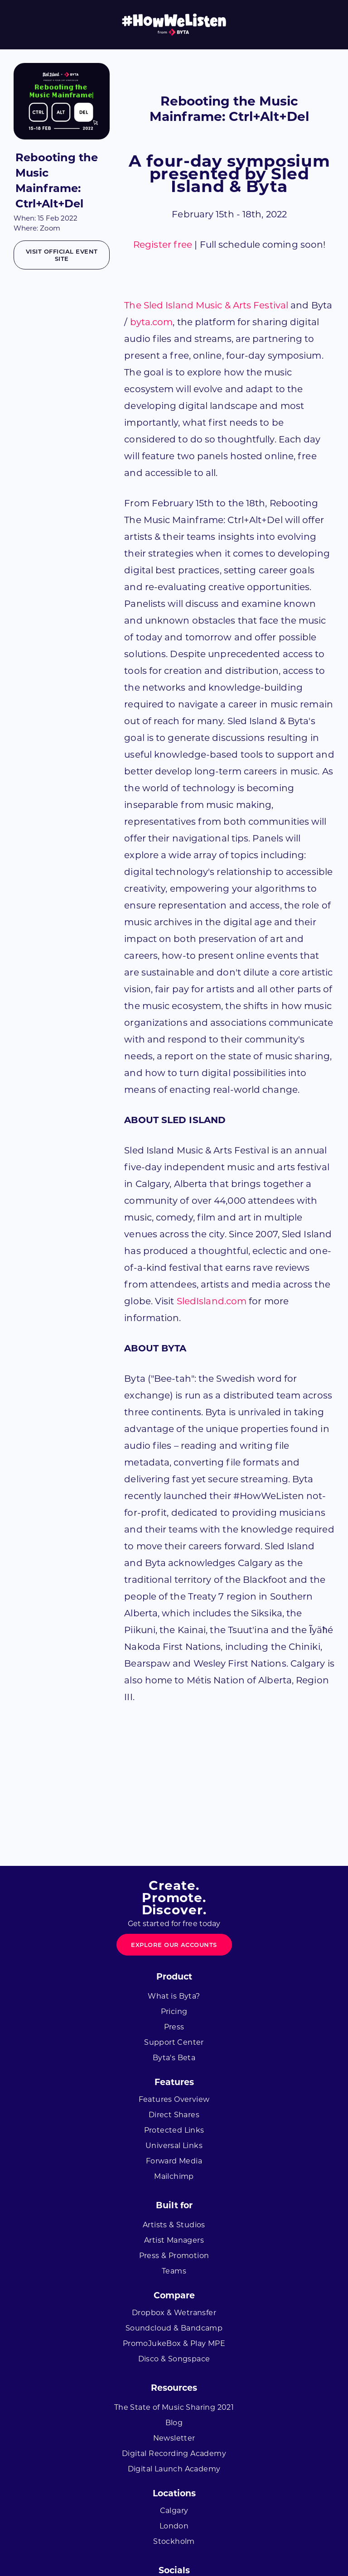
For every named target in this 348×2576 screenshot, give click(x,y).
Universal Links (174, 2145)
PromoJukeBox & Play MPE (174, 2343)
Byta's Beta (174, 2057)
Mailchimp (174, 2176)
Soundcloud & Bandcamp (174, 2328)
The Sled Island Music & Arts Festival (206, 305)
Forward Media (174, 2161)
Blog (174, 2422)
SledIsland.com (211, 1301)
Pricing (174, 2011)
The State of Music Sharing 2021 (174, 2407)
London (174, 2526)
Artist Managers (174, 2240)
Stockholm (174, 2541)
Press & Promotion (174, 2255)
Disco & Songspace (174, 2359)
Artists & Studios (174, 2224)
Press (174, 2027)
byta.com (151, 322)
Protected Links (174, 2130)
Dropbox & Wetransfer (174, 2312)
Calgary (174, 2510)
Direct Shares (174, 2114)
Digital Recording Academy (174, 2453)
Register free (162, 244)
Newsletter (174, 2438)
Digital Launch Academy (174, 2469)
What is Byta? (174, 1996)
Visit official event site (62, 255)
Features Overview (174, 2099)
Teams (174, 2271)
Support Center (174, 2042)
